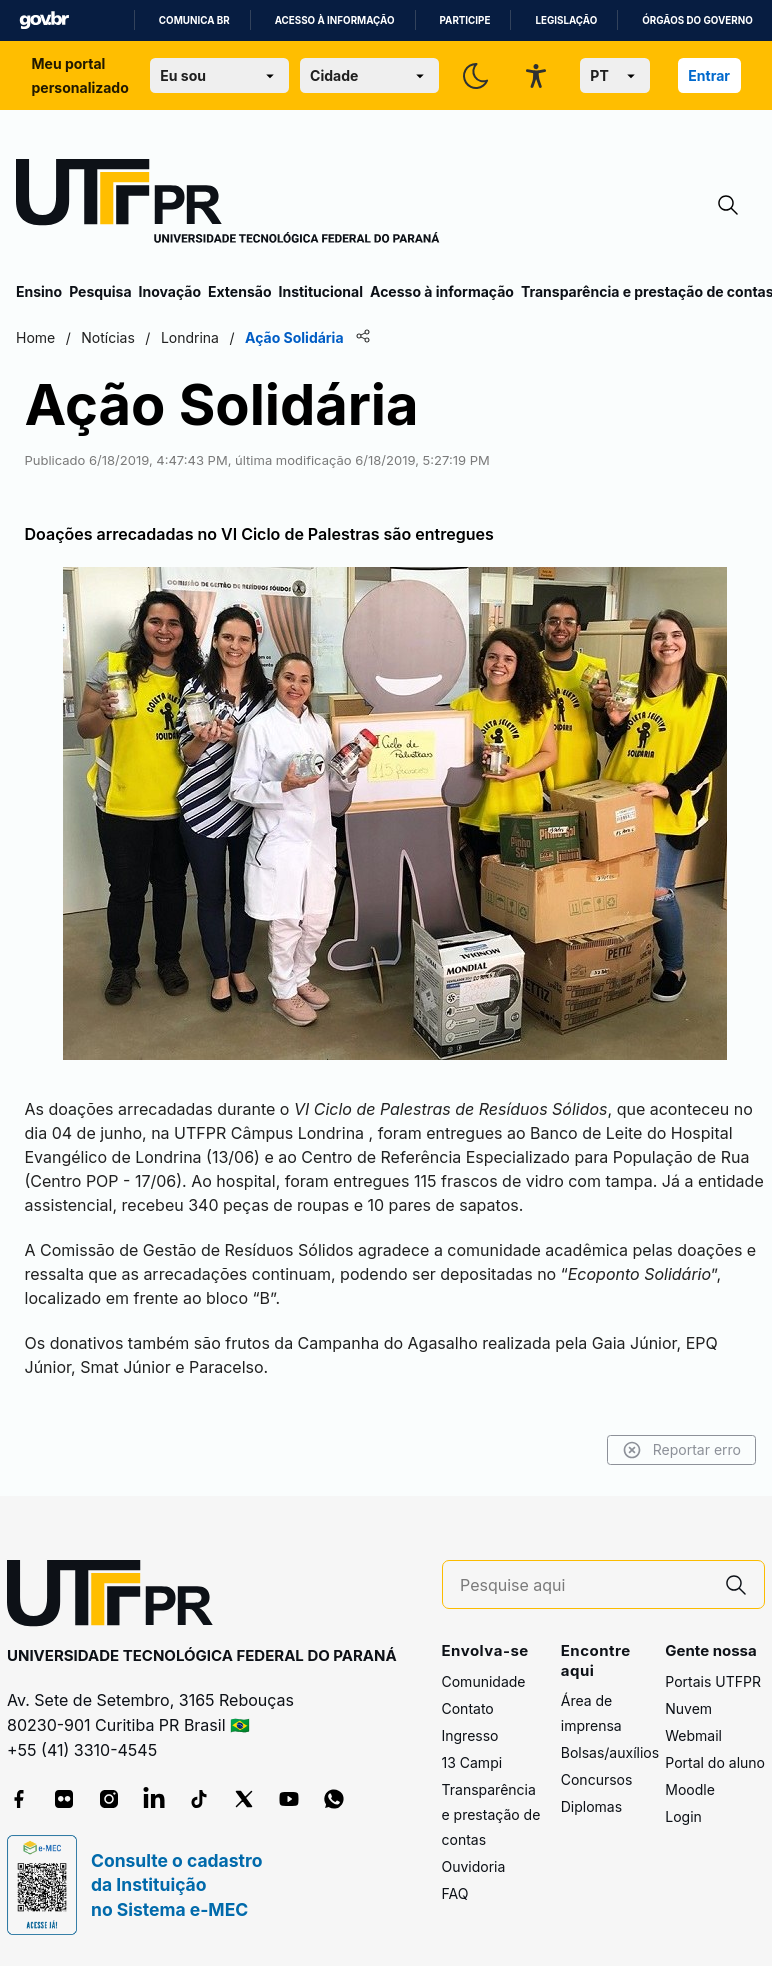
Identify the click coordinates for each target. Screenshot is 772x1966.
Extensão (239, 291)
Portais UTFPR (713, 1681)
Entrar (709, 75)
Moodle (690, 1789)
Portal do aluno (715, 1762)
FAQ (455, 1893)
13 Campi (472, 1762)
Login (683, 1816)
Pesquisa (100, 291)
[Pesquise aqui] (584, 1585)
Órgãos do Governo (697, 20)
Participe (465, 20)
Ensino (39, 291)
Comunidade (484, 1681)
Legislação (566, 20)
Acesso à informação (335, 20)
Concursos (597, 1779)
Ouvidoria (474, 1866)
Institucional (320, 291)
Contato (468, 1708)
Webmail (693, 1735)
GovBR (44, 20)
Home (35, 337)
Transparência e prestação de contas (491, 1814)
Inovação (170, 291)
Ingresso (470, 1735)
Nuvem (688, 1708)
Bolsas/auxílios (610, 1752)
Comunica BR (194, 20)
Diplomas (591, 1806)
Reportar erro (681, 1450)
